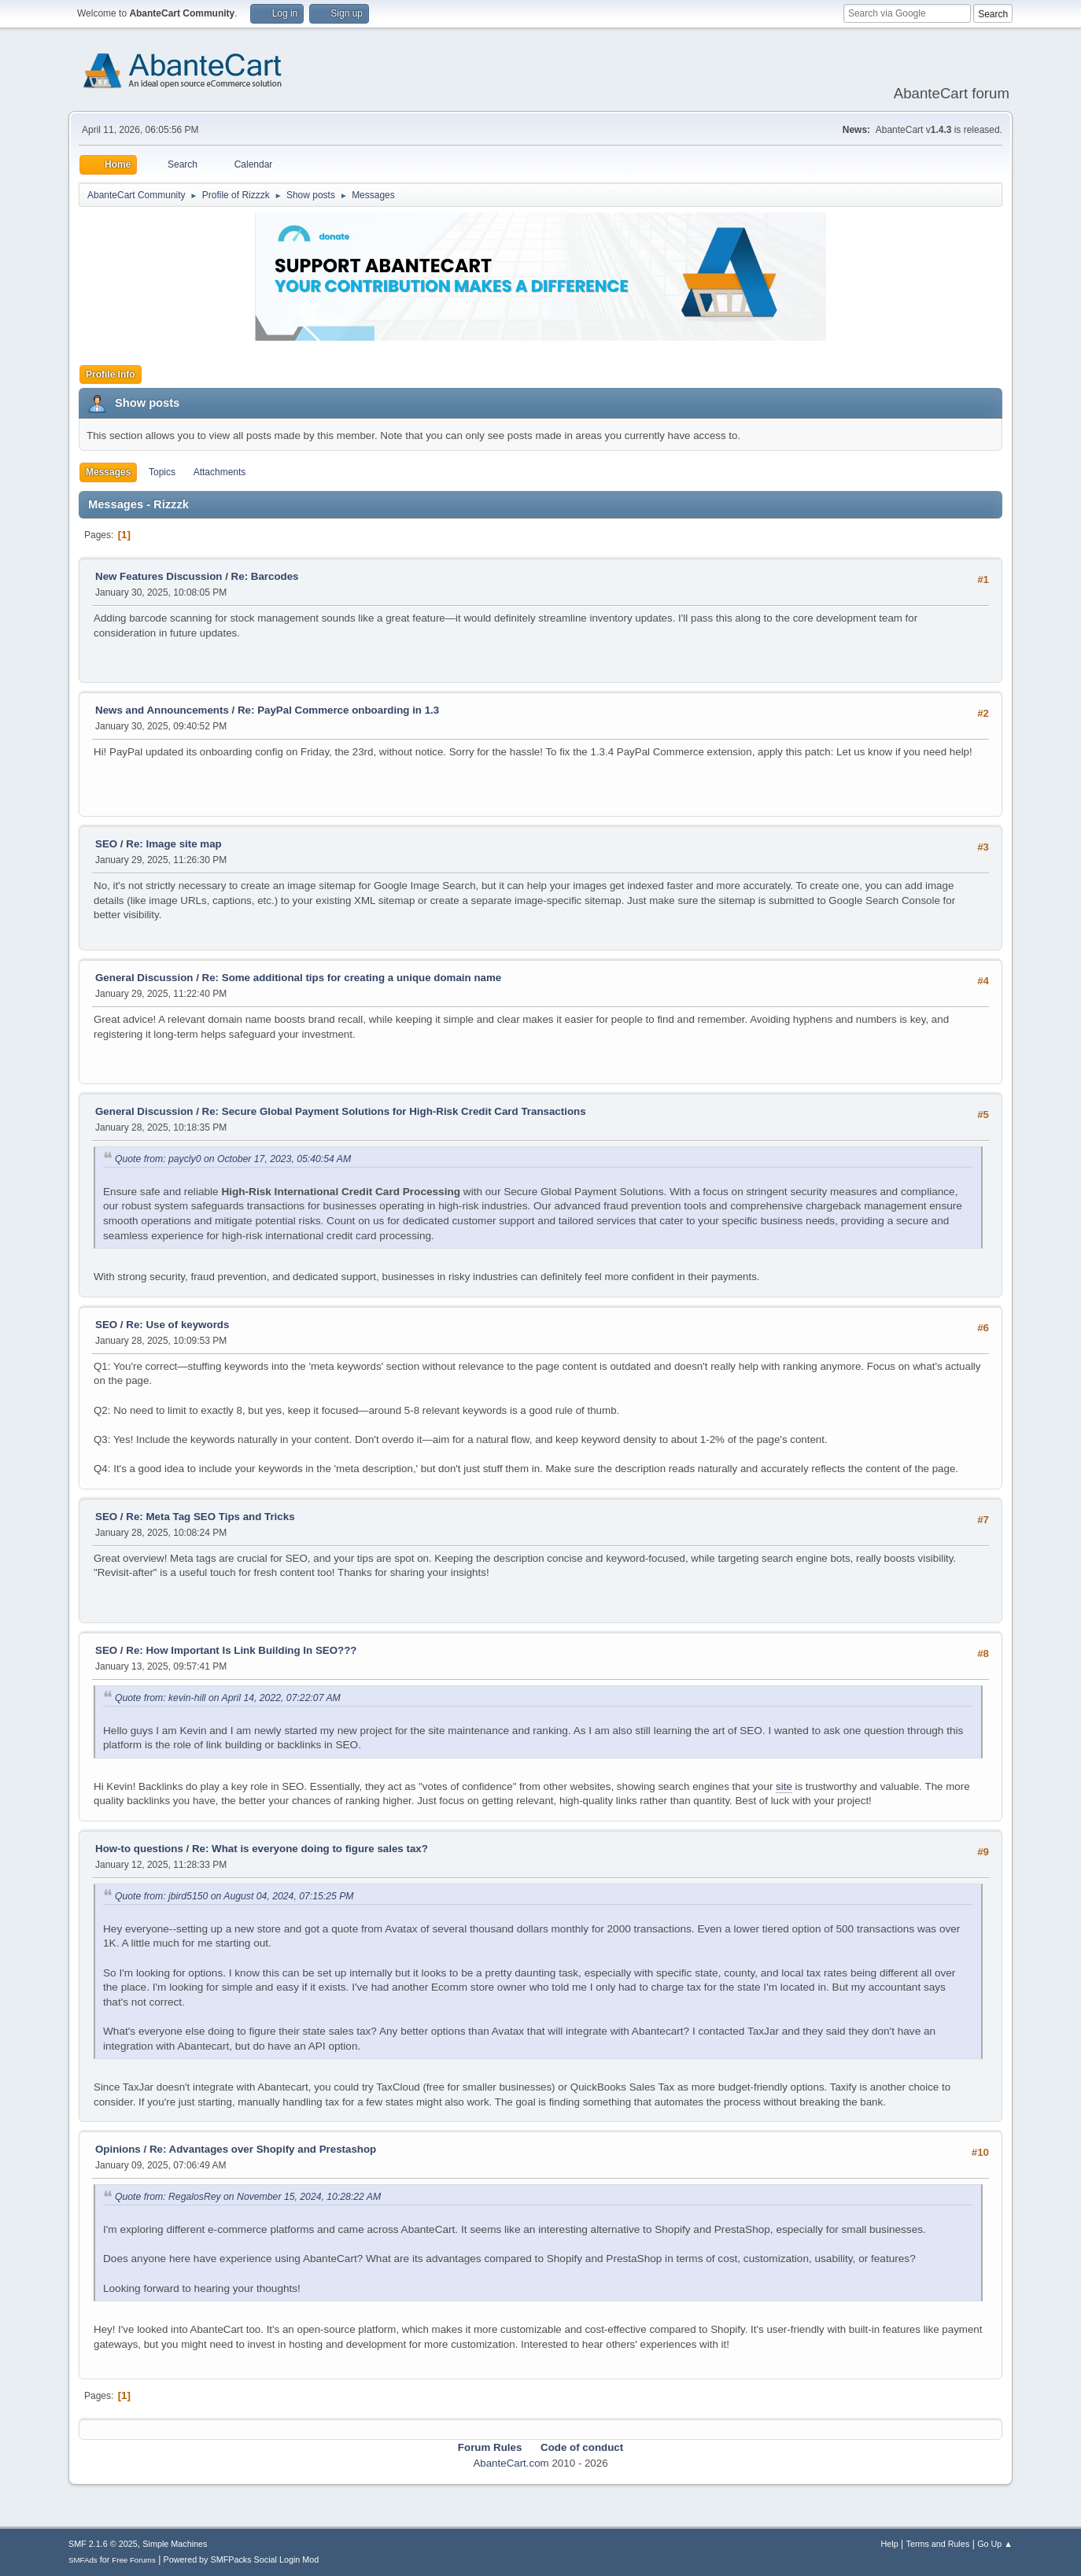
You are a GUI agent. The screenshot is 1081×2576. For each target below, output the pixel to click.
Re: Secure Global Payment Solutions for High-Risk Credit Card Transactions (394, 1111)
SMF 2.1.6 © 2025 (103, 2543)
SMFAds (83, 2560)
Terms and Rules (938, 2543)
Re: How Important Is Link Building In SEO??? (241, 1650)
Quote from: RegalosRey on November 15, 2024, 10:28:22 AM (248, 2196)
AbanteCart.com (510, 2463)
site (784, 1786)
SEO (107, 844)
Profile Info (110, 374)
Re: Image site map (173, 844)
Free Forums (134, 2560)
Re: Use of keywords (177, 1324)
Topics (162, 472)
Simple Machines (174, 2543)
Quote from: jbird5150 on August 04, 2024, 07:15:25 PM (234, 1896)
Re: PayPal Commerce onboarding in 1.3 (338, 710)
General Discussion (144, 978)
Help (889, 2543)
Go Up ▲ (995, 2543)
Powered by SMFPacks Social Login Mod (241, 2559)
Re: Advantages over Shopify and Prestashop (262, 2149)
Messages (108, 472)
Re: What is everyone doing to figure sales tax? (310, 1848)
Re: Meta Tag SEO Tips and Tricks (210, 1516)
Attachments (220, 472)
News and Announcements (162, 710)
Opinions (118, 2149)
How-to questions (139, 1848)
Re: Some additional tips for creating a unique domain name (352, 978)
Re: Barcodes (265, 576)
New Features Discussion (158, 576)
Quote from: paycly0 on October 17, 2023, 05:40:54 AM (233, 1158)
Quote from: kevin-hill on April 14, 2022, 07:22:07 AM (228, 1697)
